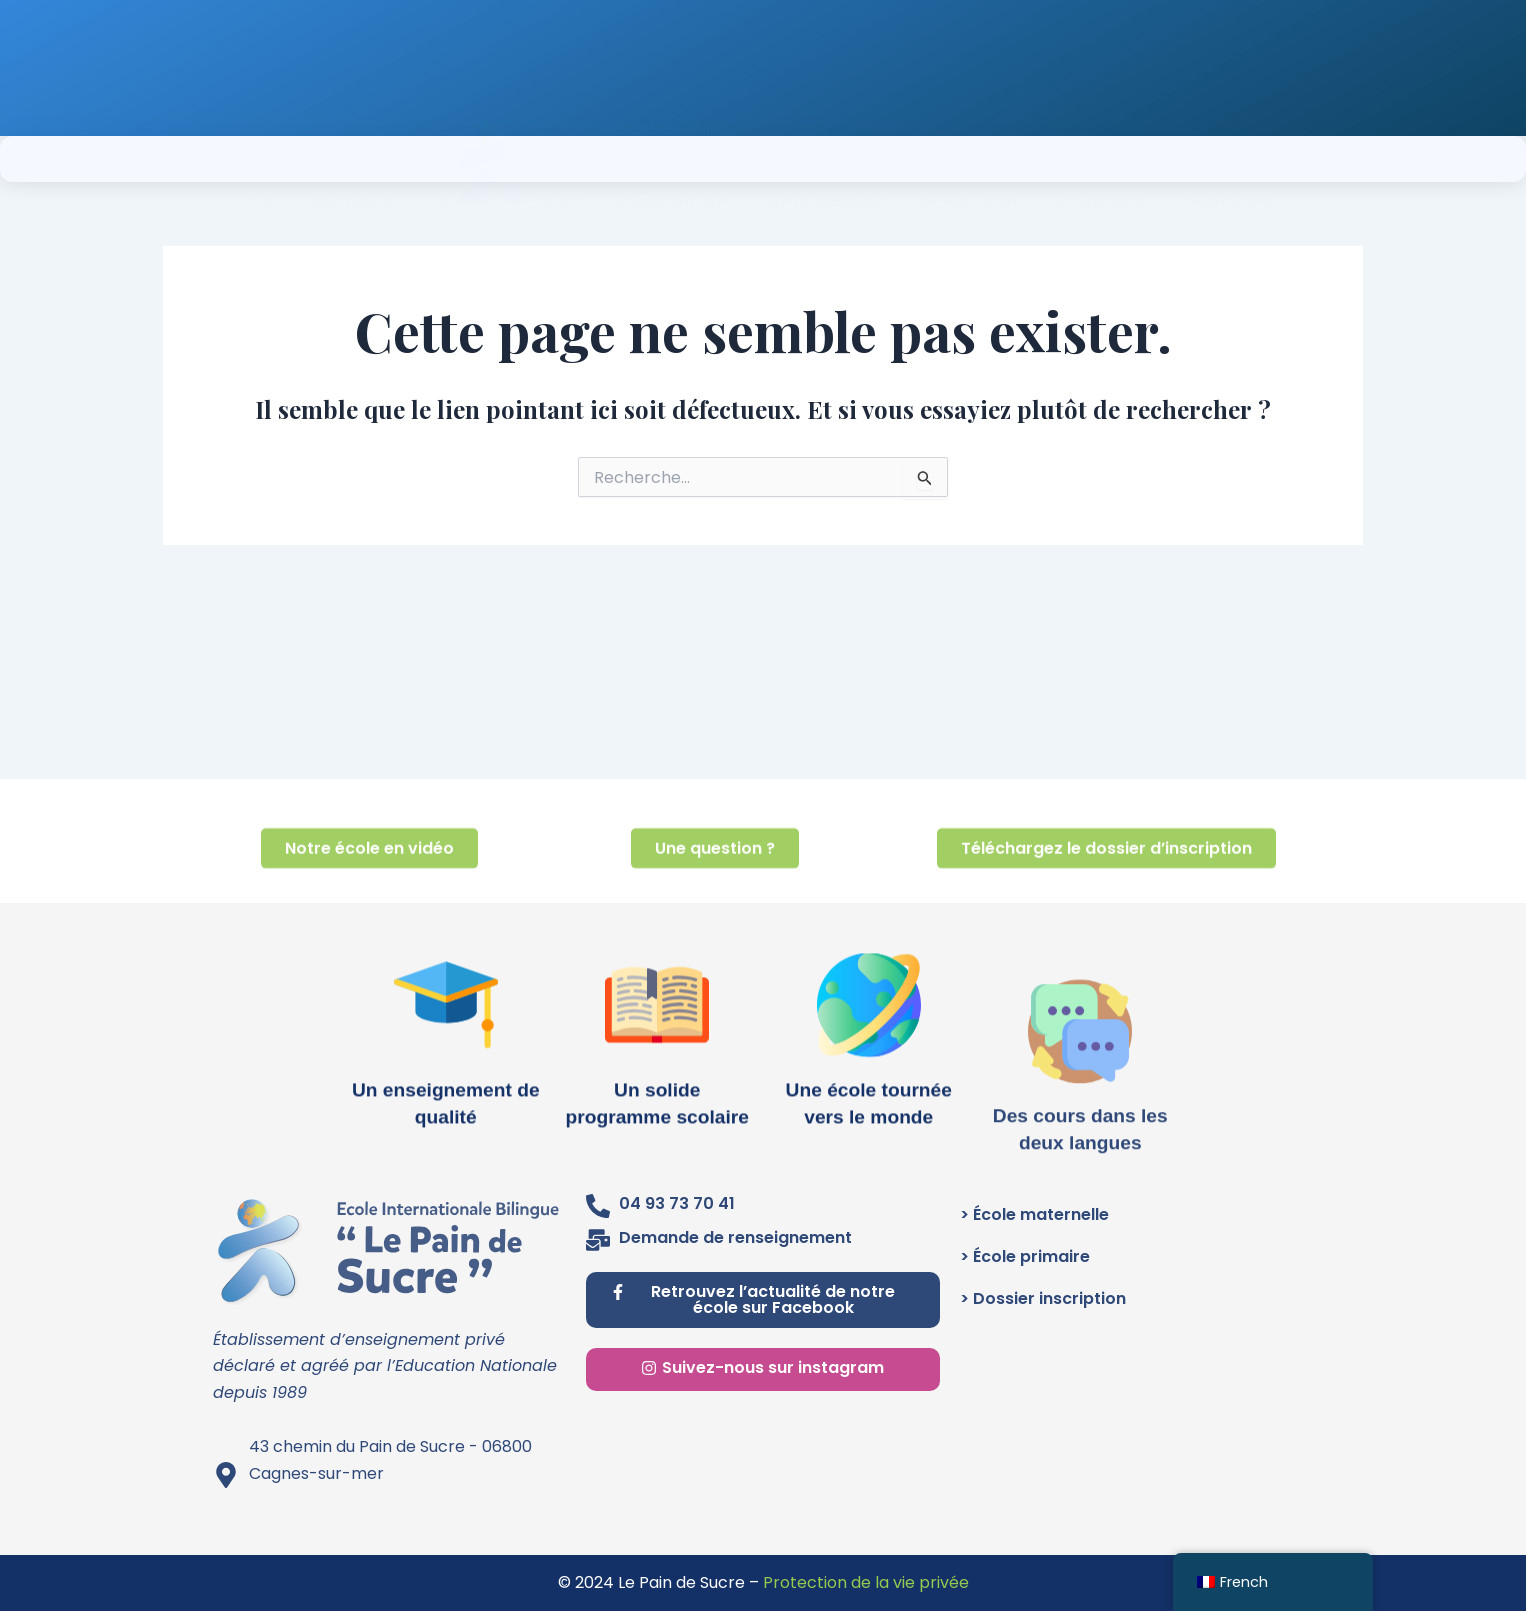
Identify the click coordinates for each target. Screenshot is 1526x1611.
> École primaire (1025, 1256)
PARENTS (1227, 158)
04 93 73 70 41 (677, 1203)
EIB (263, 158)
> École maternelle (1034, 1214)
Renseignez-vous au (862, 57)
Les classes (512, 159)
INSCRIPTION (827, 158)
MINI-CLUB (972, 158)
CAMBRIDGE (673, 158)
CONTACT (1101, 158)
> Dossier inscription (1043, 1298)
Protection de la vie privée (866, 1582)
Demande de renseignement (735, 1237)
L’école (361, 159)
